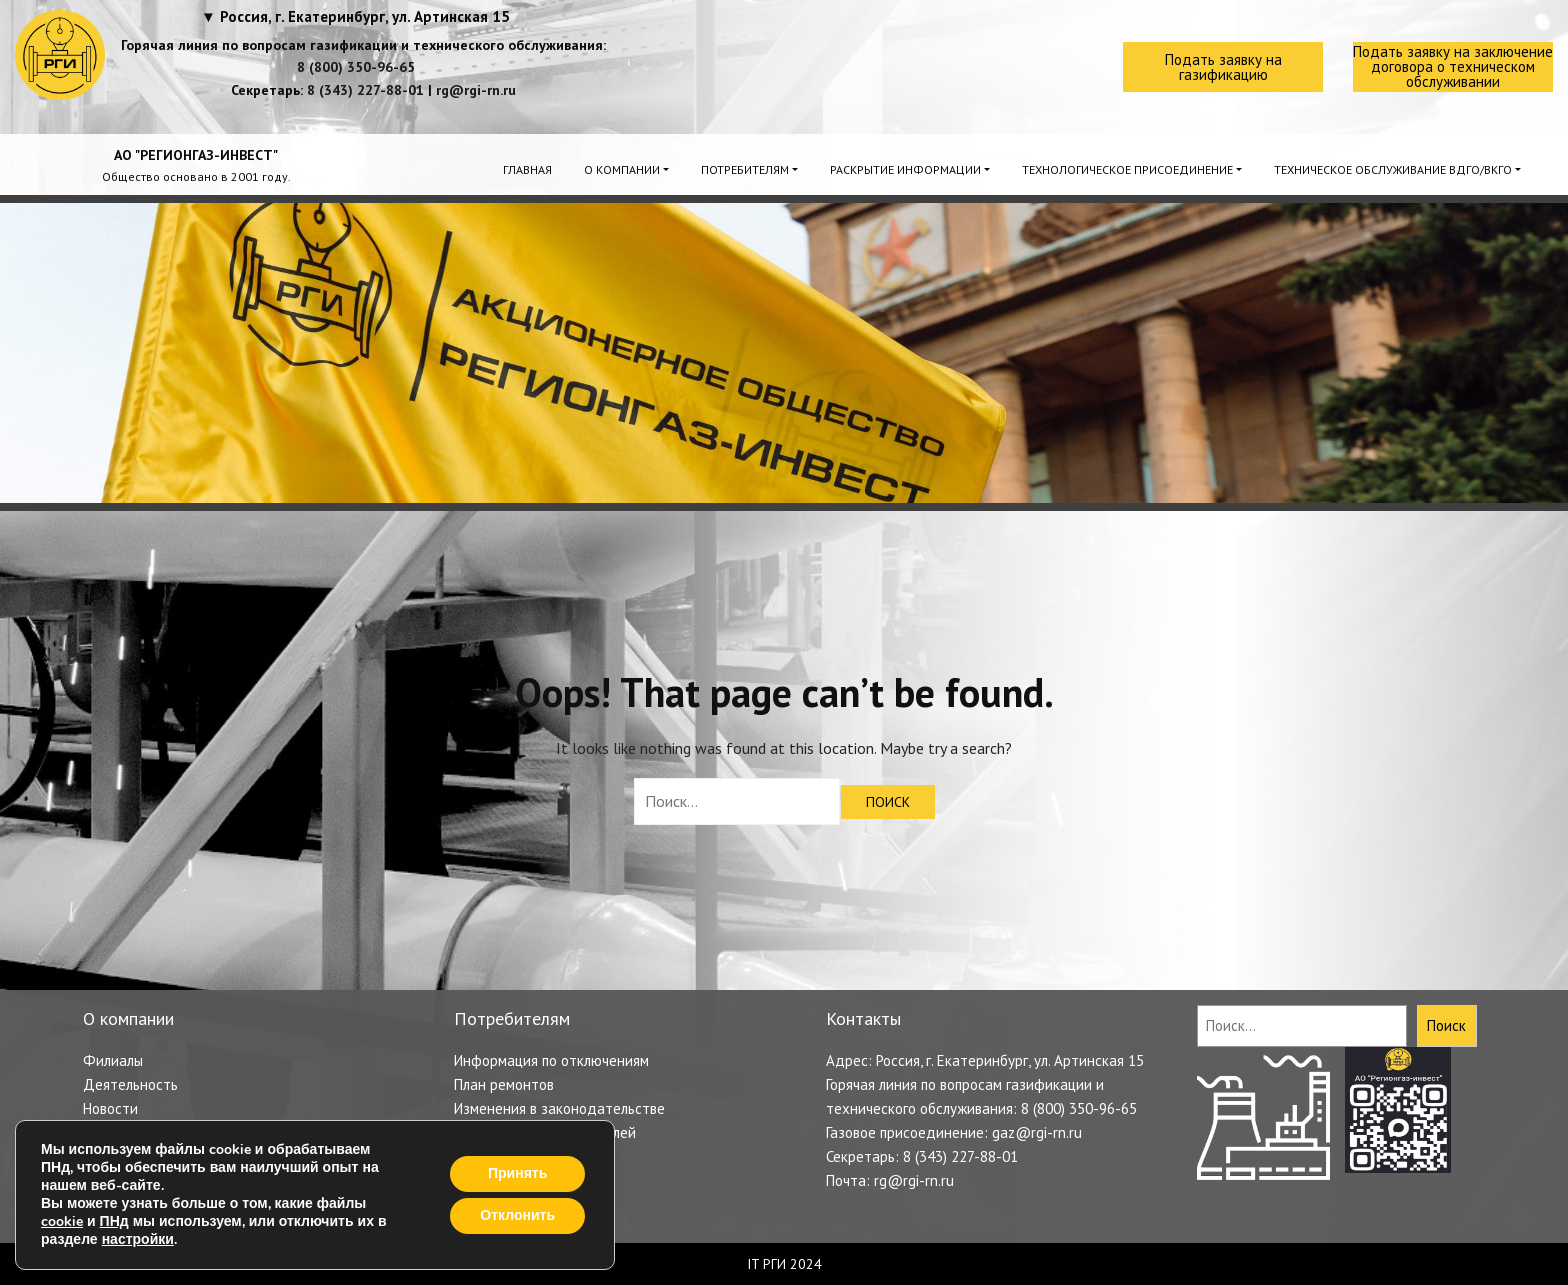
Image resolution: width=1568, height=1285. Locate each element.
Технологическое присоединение (1127, 169)
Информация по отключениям (551, 1060)
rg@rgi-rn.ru (476, 90)
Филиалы (113, 1060)
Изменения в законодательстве (559, 1108)
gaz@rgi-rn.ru (1037, 1132)
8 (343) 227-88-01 (365, 90)
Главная (527, 169)
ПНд (114, 1221)
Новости (110, 1108)
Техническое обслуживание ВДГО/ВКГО (1393, 169)
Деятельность (130, 1084)
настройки (138, 1240)
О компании (622, 169)
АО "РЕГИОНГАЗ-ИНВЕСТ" (196, 155)
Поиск (1446, 1025)
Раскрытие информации (905, 169)
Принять (517, 1173)
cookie (62, 1221)
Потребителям (745, 169)
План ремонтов (504, 1084)
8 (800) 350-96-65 (356, 67)
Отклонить (517, 1215)
